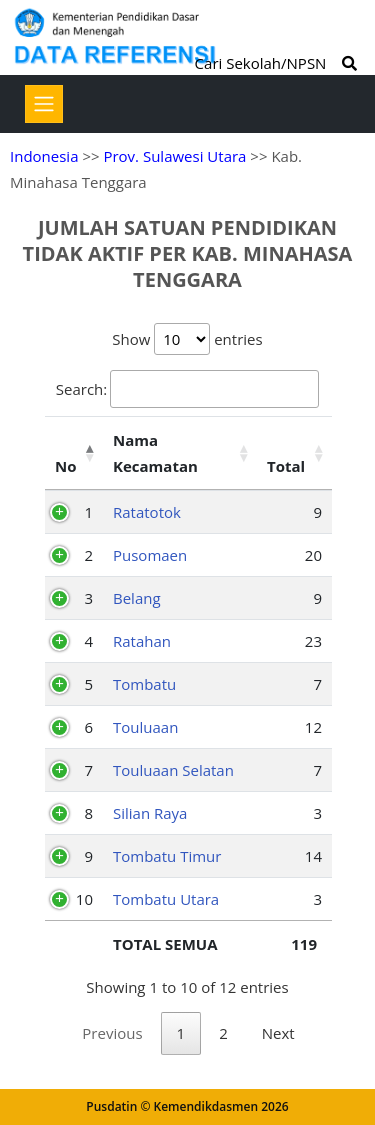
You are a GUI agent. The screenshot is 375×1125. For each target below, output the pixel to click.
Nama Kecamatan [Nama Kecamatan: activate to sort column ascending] (155, 453)
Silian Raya (150, 813)
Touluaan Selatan (173, 770)
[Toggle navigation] (44, 104)
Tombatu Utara (166, 899)
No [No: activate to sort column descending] (65, 466)
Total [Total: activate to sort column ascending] (286, 466)
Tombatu (144, 684)
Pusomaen (150, 555)
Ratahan (142, 641)
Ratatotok (147, 512)
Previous (112, 1033)
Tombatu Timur (167, 856)
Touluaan (145, 727)
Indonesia (44, 156)
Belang (137, 598)
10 (84, 899)
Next (278, 1033)
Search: (187, 389)
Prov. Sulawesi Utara (174, 156)
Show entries (187, 339)
